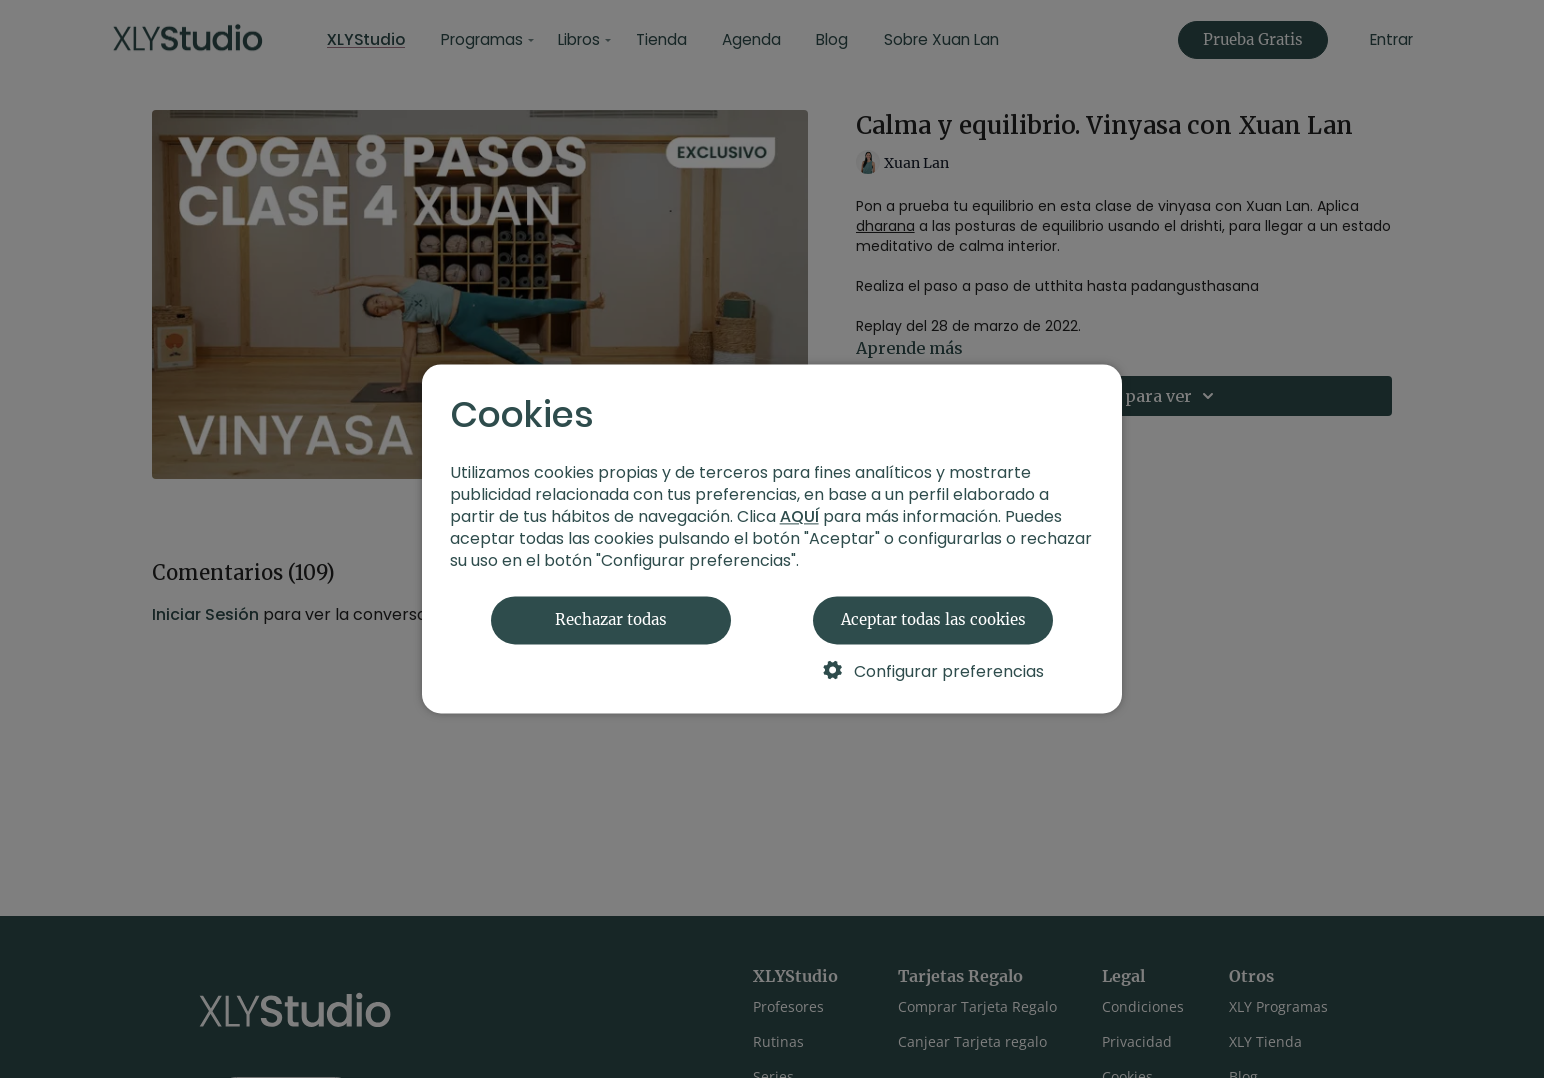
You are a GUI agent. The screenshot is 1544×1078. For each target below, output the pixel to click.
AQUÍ (799, 517)
